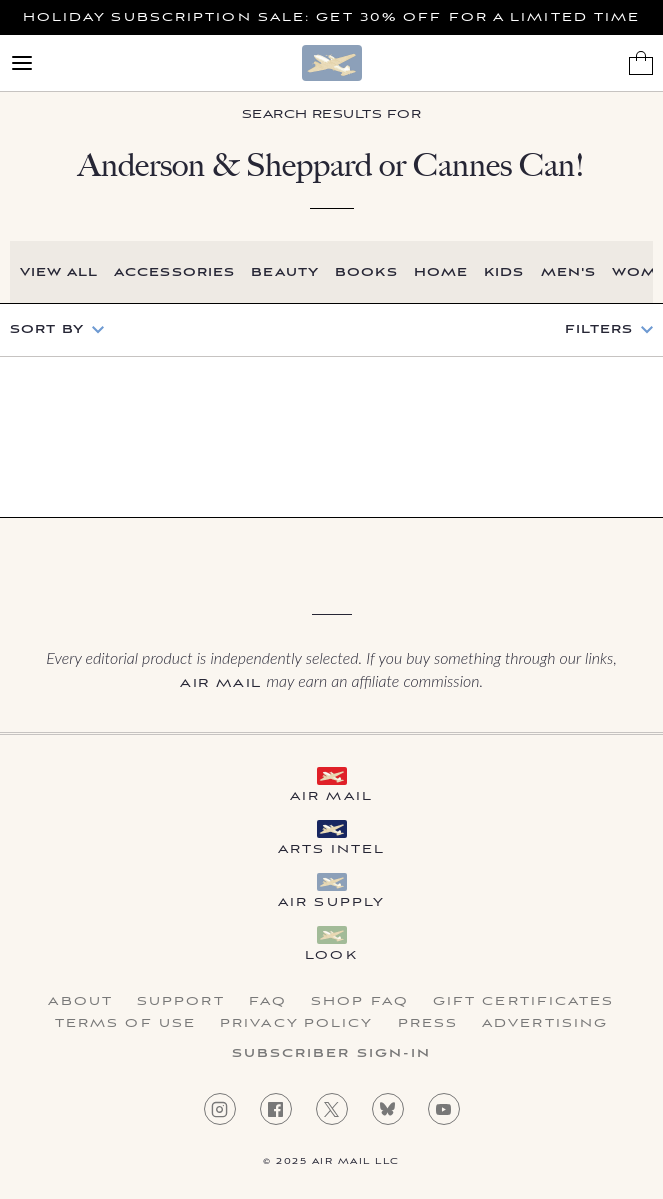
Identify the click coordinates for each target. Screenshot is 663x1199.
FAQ (268, 1002)
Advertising (545, 1024)
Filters (599, 330)
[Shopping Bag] (641, 63)
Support (181, 1002)
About (80, 1002)
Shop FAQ (360, 1002)
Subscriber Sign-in (332, 1054)
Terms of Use (125, 1024)
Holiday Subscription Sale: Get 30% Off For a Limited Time (332, 17)
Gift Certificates (524, 1002)
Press (428, 1024)
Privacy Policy (296, 1024)
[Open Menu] (22, 63)
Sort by (47, 329)
